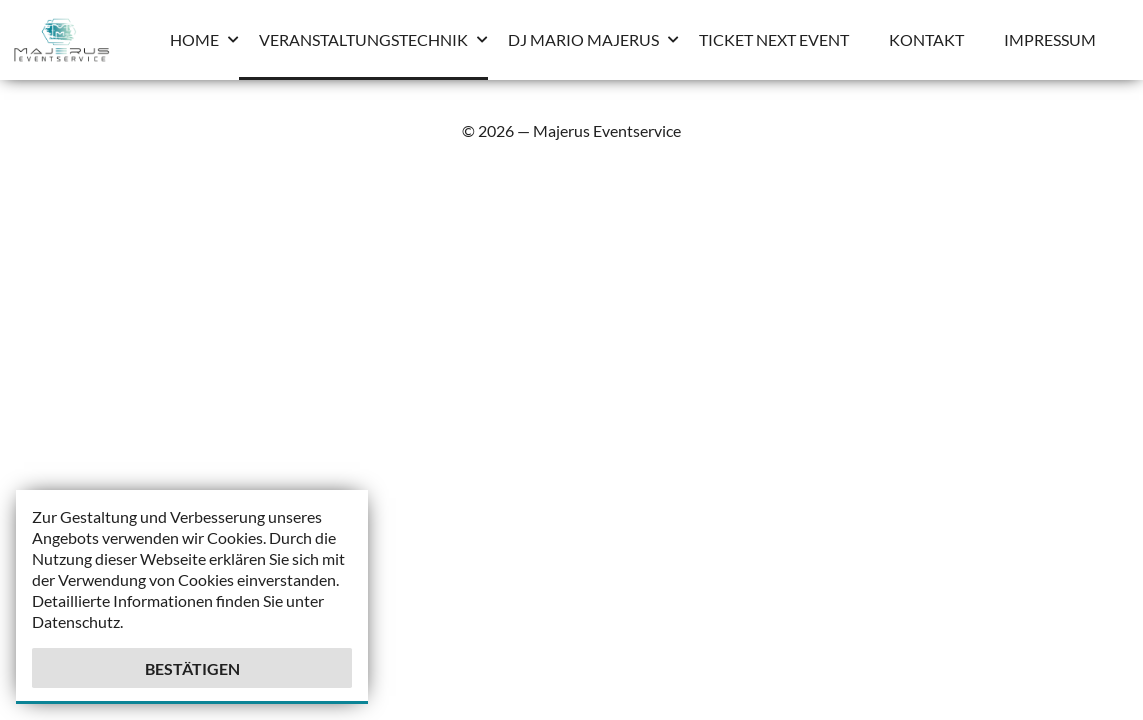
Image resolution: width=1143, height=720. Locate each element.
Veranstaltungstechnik (363, 39)
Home (194, 39)
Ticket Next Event (774, 39)
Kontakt (926, 39)
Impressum (1050, 39)
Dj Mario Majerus (583, 39)
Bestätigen (192, 668)
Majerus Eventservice (607, 130)
